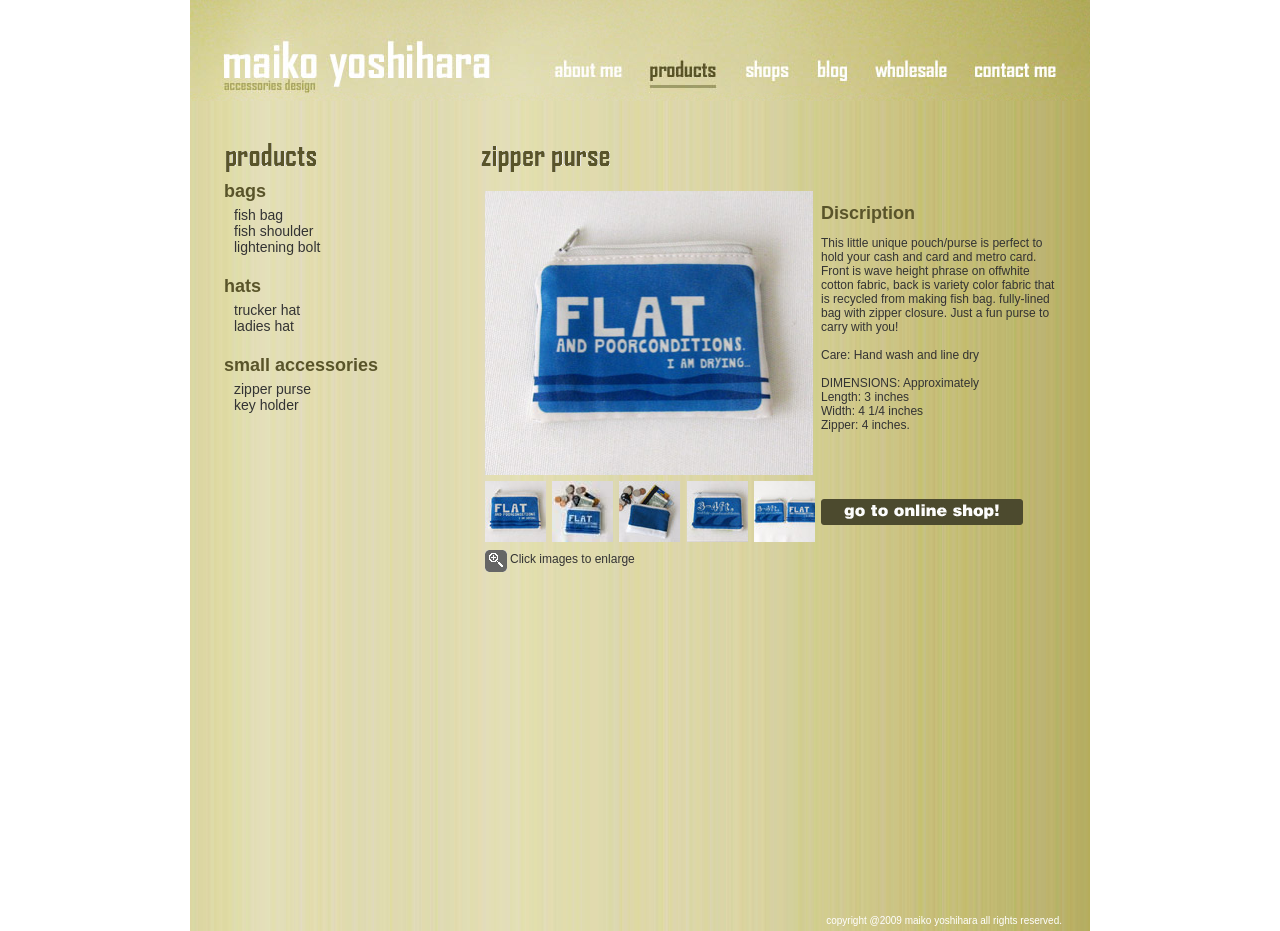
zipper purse (272, 389)
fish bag (258, 215)
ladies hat (264, 326)
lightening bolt (277, 247)
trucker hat (267, 310)
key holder (266, 405)
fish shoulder (273, 231)
